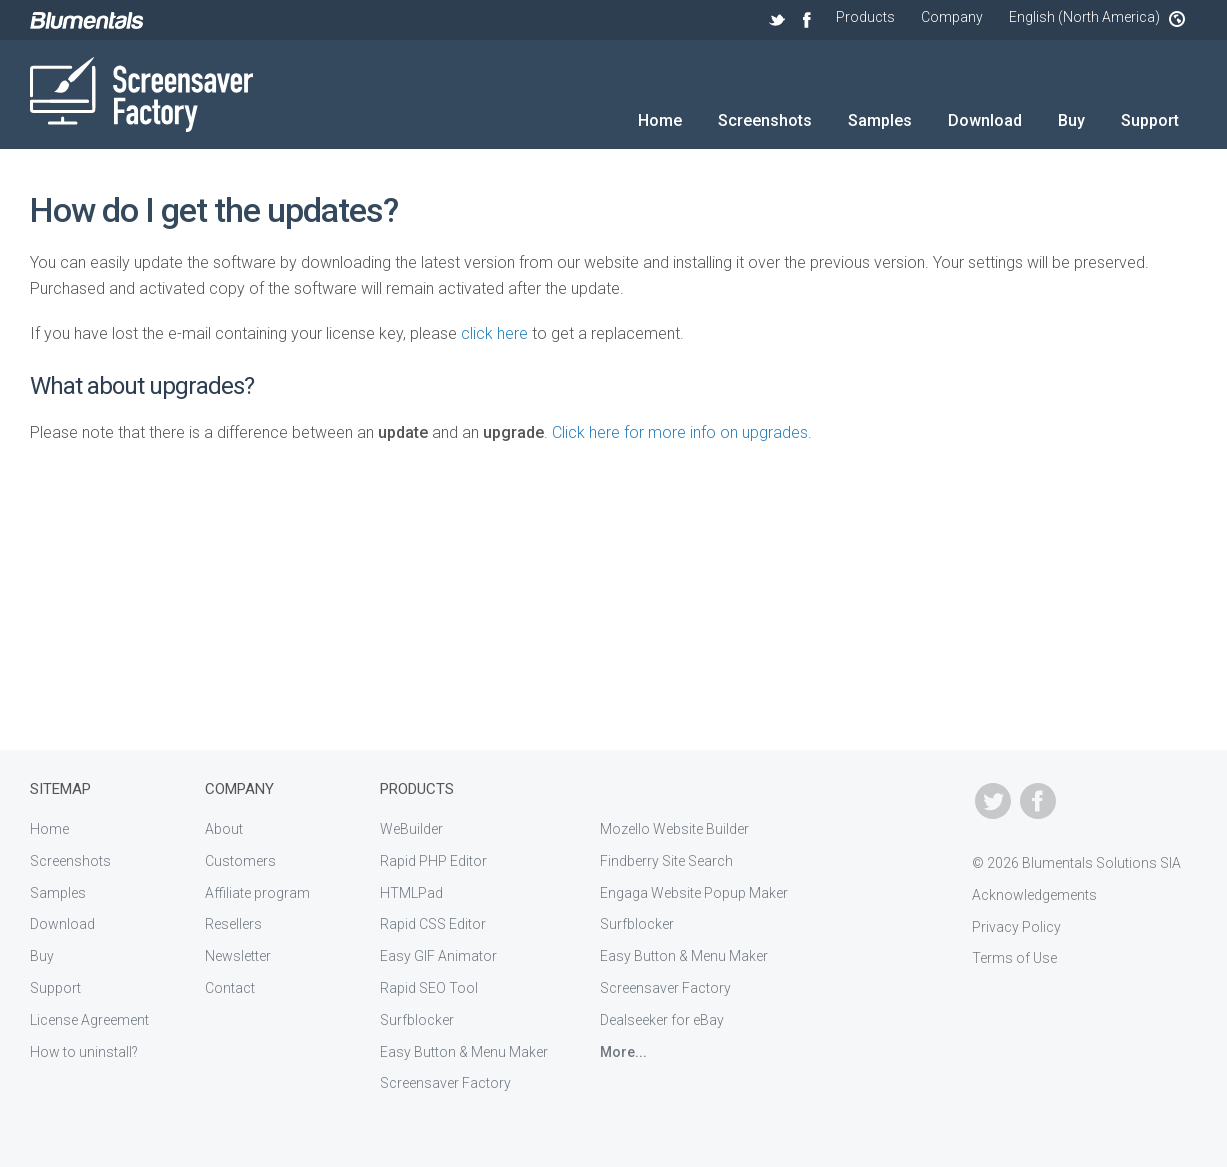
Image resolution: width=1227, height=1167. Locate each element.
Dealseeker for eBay (662, 1020)
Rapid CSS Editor (433, 924)
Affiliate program (257, 893)
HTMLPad (411, 893)
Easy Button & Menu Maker (464, 1052)
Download (985, 120)
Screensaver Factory (445, 1083)
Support (1150, 120)
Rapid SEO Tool (429, 988)
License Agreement (89, 1020)
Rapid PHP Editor (433, 861)
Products (865, 17)
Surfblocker (417, 1020)
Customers (240, 861)
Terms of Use (1014, 958)
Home (660, 120)
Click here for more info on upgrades (680, 432)
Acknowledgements (1034, 895)
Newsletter (238, 956)
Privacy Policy (1016, 927)
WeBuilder (411, 829)
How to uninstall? (84, 1052)
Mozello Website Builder (674, 829)
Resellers (233, 924)
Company (952, 17)
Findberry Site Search (666, 861)
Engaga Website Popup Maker (694, 893)
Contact (230, 988)
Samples (880, 120)
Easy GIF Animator (438, 956)
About (224, 829)
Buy (1071, 120)
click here (494, 333)
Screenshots (765, 120)
